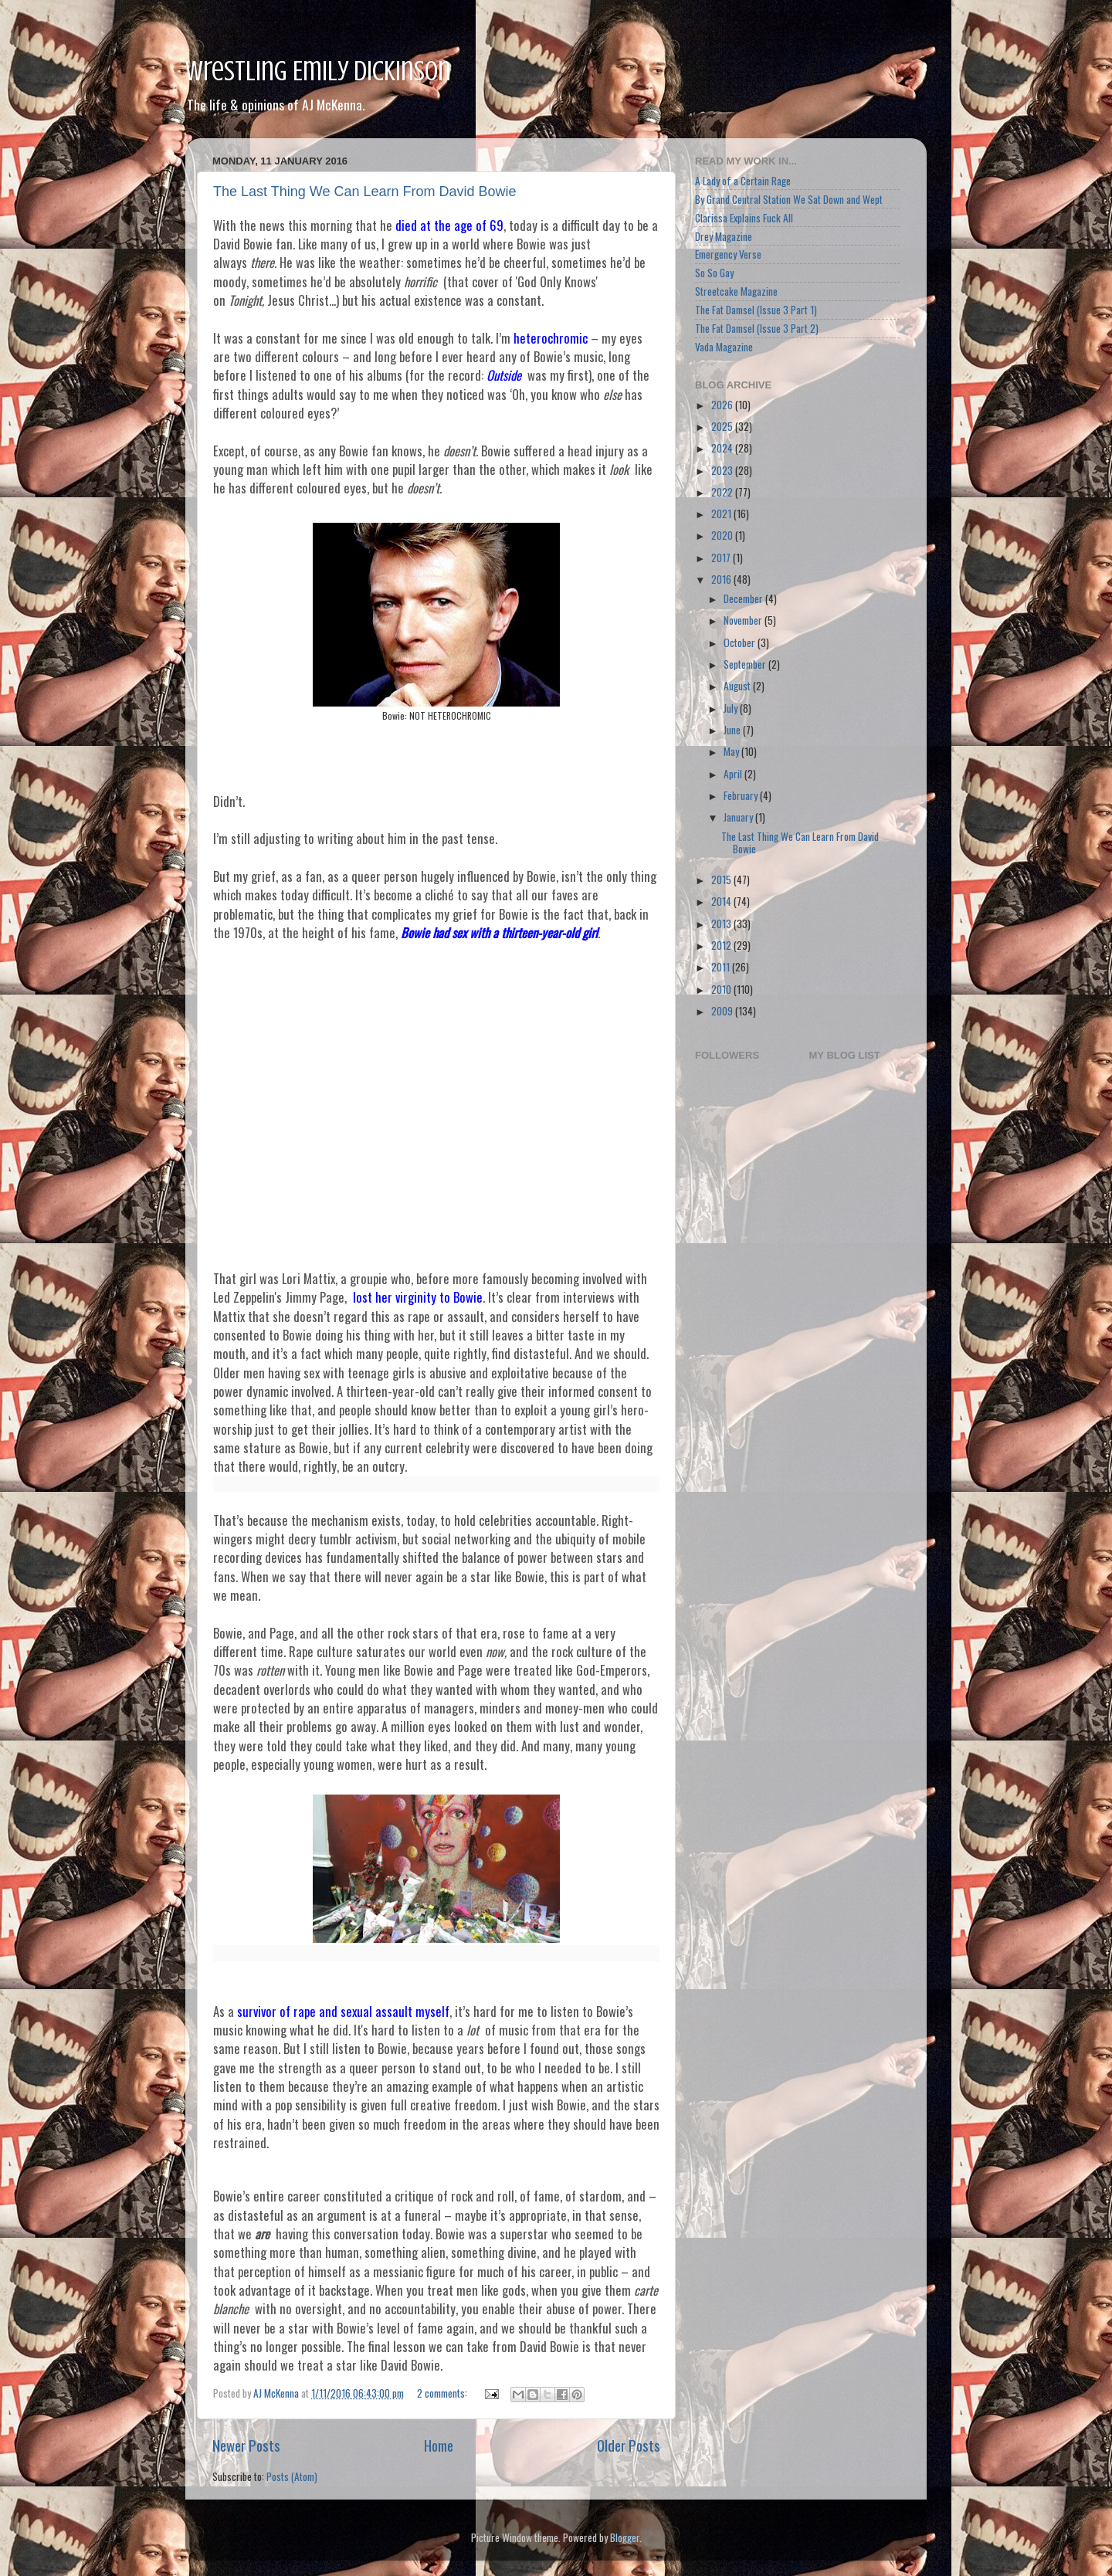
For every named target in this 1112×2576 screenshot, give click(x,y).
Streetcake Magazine (736, 291)
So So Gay (714, 272)
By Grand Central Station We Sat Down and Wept (789, 199)
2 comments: (443, 2393)
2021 (722, 513)
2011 (721, 966)
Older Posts (628, 2445)
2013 (722, 923)
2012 (722, 945)
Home (438, 2445)
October (741, 642)
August (738, 685)
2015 (722, 879)
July (732, 708)
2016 (722, 579)
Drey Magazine (723, 236)
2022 (723, 492)
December (744, 598)
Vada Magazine (724, 346)
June (733, 729)
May (732, 751)
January (739, 817)
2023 (723, 470)
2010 (722, 989)
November (744, 620)
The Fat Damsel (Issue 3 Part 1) (756, 309)
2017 (722, 557)
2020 (723, 535)
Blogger (624, 2537)
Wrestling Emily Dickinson (318, 71)
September (746, 664)
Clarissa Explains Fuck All (744, 217)
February (742, 795)
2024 (723, 448)
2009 (723, 1011)
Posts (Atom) (291, 2476)
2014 (722, 901)
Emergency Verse (728, 254)
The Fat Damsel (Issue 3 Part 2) (757, 328)
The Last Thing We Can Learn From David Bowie (365, 191)
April (734, 773)
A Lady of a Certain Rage (743, 180)
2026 (723, 404)
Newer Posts (246, 2445)
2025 (723, 426)
